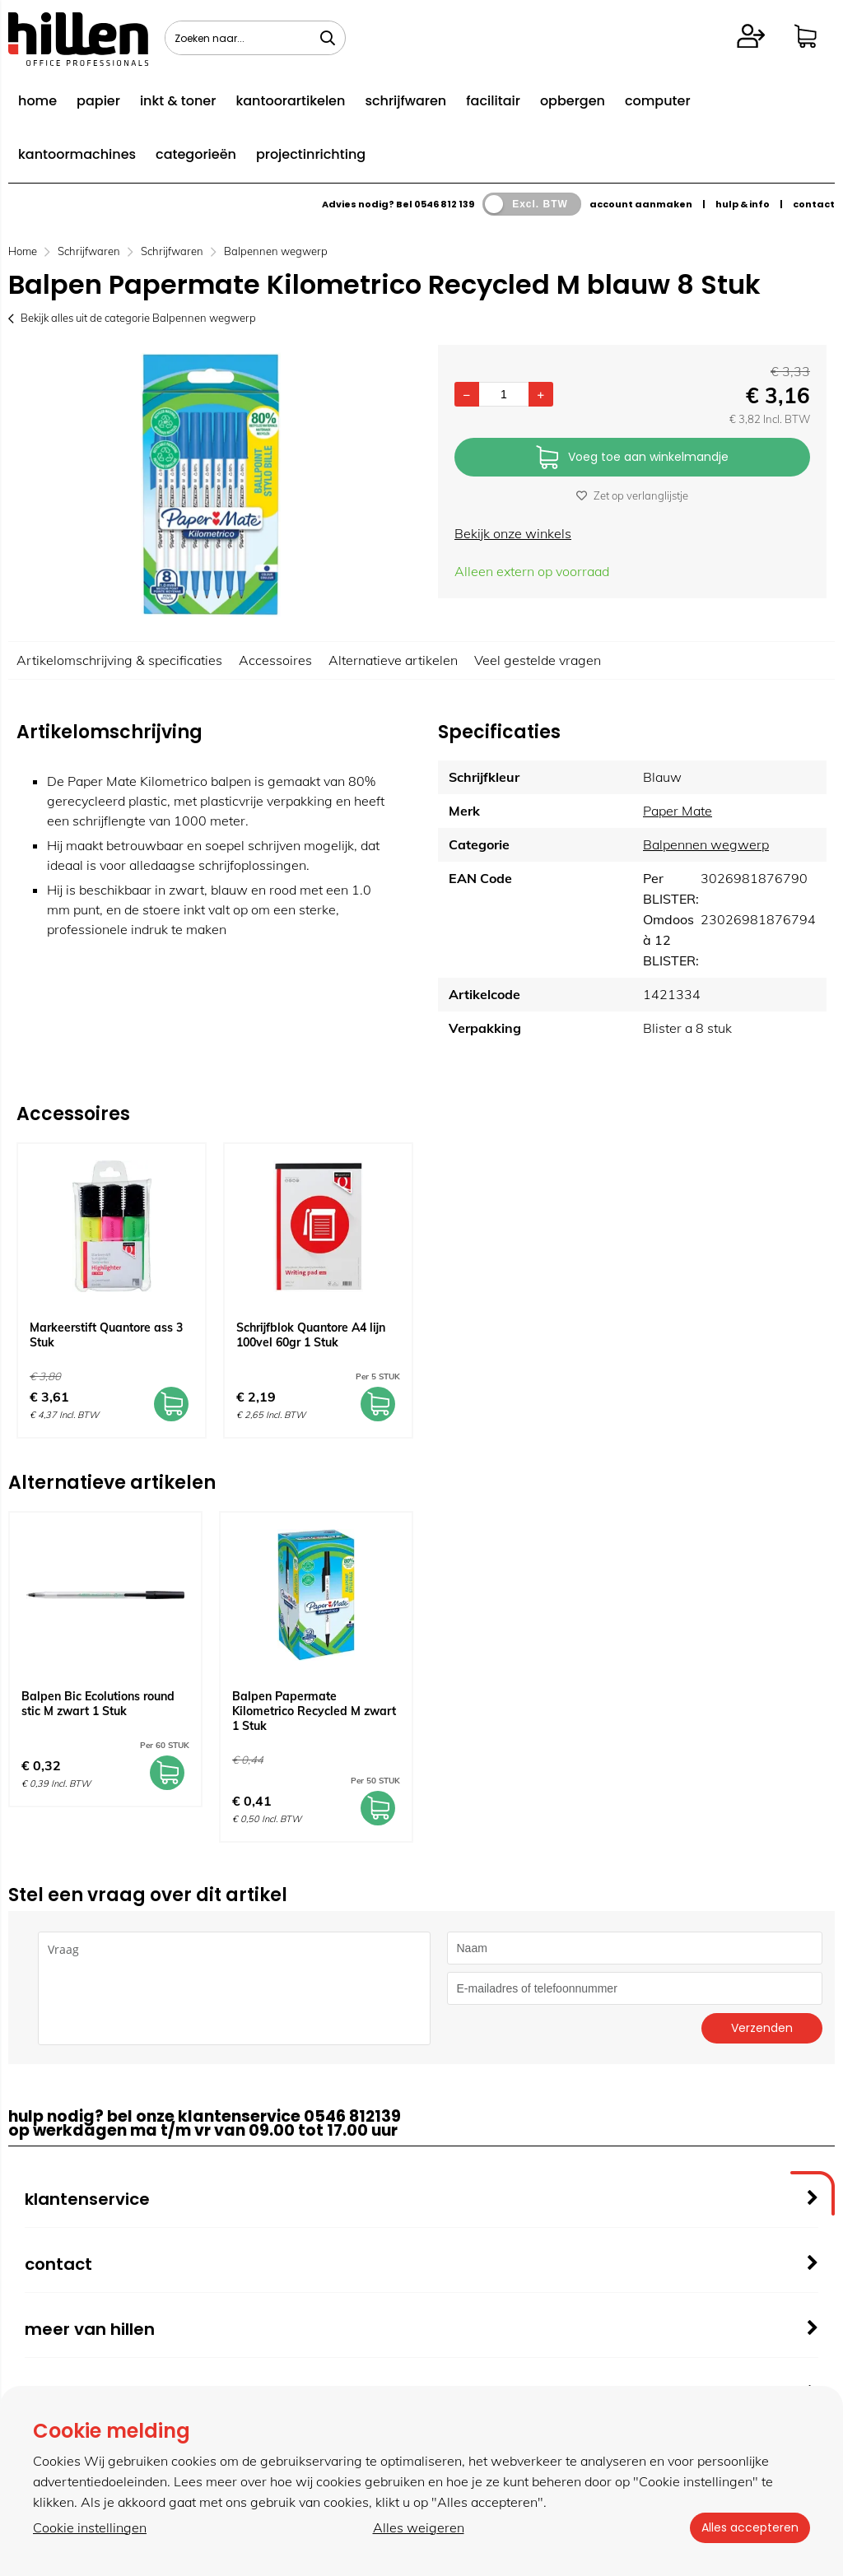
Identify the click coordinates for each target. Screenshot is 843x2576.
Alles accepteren (748, 2527)
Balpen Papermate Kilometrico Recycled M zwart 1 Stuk (314, 1711)
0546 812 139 (444, 204)
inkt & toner (178, 100)
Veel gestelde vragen (537, 660)
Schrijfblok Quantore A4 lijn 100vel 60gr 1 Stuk (310, 1335)
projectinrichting (311, 154)
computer (658, 100)
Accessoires (275, 660)
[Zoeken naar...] (327, 37)
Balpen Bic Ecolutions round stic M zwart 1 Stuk (98, 1703)
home (37, 100)
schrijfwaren (405, 100)
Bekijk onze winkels (512, 533)
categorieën (196, 154)
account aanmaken (640, 204)
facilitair (493, 100)
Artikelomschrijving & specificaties (119, 660)
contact (814, 204)
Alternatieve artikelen (393, 660)
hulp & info (742, 204)
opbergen (572, 100)
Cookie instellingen (90, 2527)
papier (98, 100)
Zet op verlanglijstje (632, 495)
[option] (210, 485)
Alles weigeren (417, 2527)
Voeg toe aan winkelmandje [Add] (632, 458)
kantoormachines (77, 154)
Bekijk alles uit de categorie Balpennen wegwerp (132, 317)
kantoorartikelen (290, 100)
